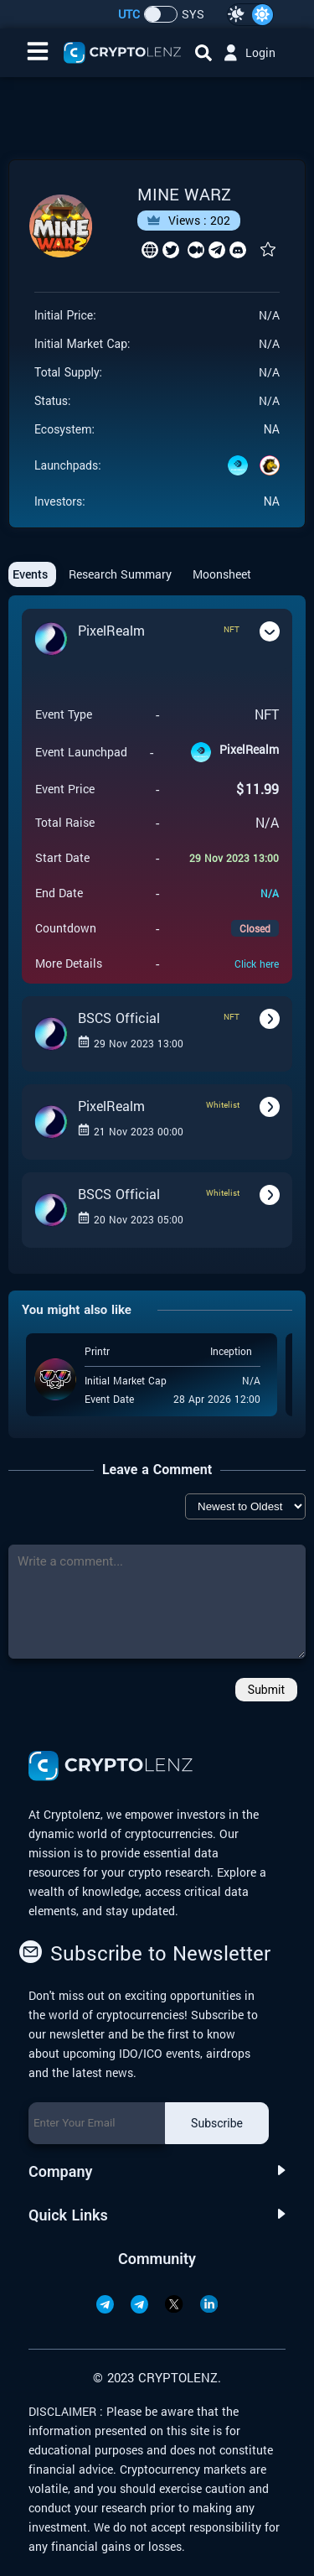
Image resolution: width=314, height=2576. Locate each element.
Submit (266, 1689)
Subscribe (217, 2123)
